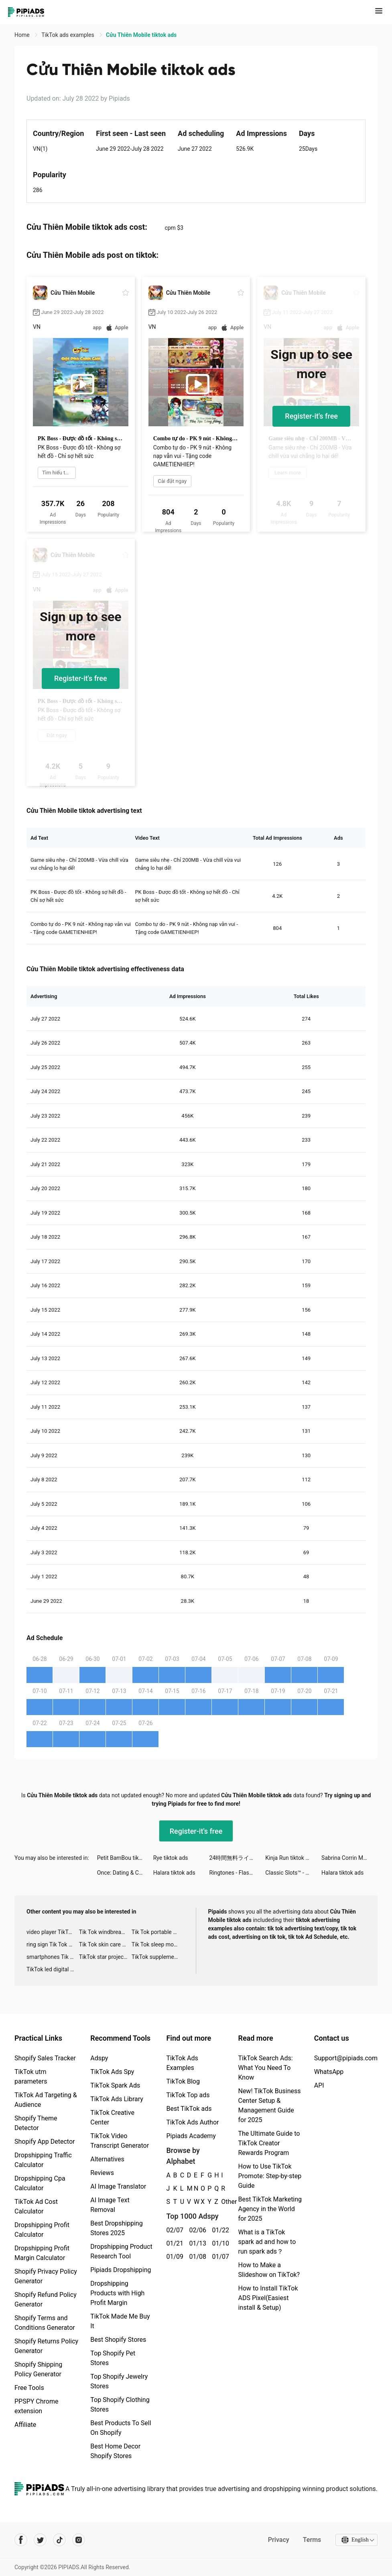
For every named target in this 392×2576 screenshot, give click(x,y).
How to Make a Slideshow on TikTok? (269, 2269)
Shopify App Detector (44, 2141)
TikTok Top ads (187, 2095)
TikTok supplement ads (158, 1957)
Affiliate (25, 2424)
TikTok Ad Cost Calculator (36, 2206)
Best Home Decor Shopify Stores (115, 2451)
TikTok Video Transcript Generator (119, 2140)
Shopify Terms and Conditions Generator (44, 2322)
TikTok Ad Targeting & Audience (45, 2099)
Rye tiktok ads (170, 1858)
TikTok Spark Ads (115, 2085)
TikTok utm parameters (30, 2076)
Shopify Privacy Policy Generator (45, 2276)
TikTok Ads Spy (112, 2072)
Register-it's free (311, 416)
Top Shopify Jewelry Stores (119, 2381)
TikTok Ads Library (116, 2099)
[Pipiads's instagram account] (78, 2539)
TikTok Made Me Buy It (120, 2321)
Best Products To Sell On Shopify (120, 2427)
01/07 (219, 2256)
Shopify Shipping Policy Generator (38, 2369)
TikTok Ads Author (192, 2122)
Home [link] (22, 35)
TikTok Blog (183, 2081)
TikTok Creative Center (112, 2117)
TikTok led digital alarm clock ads (52, 1969)
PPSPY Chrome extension (36, 2406)
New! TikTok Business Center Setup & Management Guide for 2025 (269, 2105)
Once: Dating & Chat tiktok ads (125, 1872)
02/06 (196, 2230)
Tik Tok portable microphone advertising (158, 1932)
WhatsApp (329, 2072)
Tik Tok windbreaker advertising (105, 1932)
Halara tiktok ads (174, 1872)
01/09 (173, 2256)
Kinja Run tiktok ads (290, 1858)
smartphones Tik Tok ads (52, 1957)
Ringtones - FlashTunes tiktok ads (237, 1872)
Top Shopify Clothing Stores (119, 2404)
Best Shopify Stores (118, 2339)
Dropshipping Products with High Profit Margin (117, 2293)
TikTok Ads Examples (182, 2063)
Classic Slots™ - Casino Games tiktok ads (293, 1872)
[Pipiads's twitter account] (40, 2539)
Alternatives (107, 2159)
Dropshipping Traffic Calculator (43, 2160)
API (319, 2085)
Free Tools (29, 2388)
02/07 (173, 2230)
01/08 (196, 2256)
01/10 (219, 2243)
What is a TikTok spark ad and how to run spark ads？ (267, 2241)
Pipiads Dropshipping (120, 2270)
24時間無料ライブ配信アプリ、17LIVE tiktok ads (237, 1858)
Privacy (277, 2540)
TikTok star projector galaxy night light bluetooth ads (105, 1957)
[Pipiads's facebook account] (20, 2539)
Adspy (99, 2058)
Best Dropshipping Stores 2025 (116, 2228)
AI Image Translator (118, 2186)
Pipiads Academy (190, 2136)
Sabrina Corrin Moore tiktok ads (349, 1858)
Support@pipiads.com (346, 2058)
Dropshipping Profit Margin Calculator (41, 2253)
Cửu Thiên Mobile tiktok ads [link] (141, 35)
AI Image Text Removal (109, 2204)
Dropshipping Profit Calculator (41, 2229)
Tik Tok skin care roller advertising (105, 1944)
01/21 (173, 2243)
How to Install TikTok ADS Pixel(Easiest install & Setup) (268, 2297)
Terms (311, 2540)
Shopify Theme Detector (35, 2123)
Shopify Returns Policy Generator (46, 2346)
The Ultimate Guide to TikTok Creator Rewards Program (269, 2143)
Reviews (102, 2173)
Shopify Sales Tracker (45, 2058)
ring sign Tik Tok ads (52, 1944)
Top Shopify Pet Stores (112, 2358)
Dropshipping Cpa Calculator (39, 2183)
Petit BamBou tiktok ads (125, 1858)
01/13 (196, 2243)
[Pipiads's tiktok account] (59, 2539)
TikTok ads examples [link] (68, 35)
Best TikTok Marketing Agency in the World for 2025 (270, 2208)
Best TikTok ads (188, 2108)
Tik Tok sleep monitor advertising (158, 1944)
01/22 (219, 2230)
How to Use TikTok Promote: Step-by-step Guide (269, 2176)
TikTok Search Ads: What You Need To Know (265, 2067)
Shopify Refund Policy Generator (45, 2299)
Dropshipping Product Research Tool (121, 2251)
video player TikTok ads (52, 1932)
